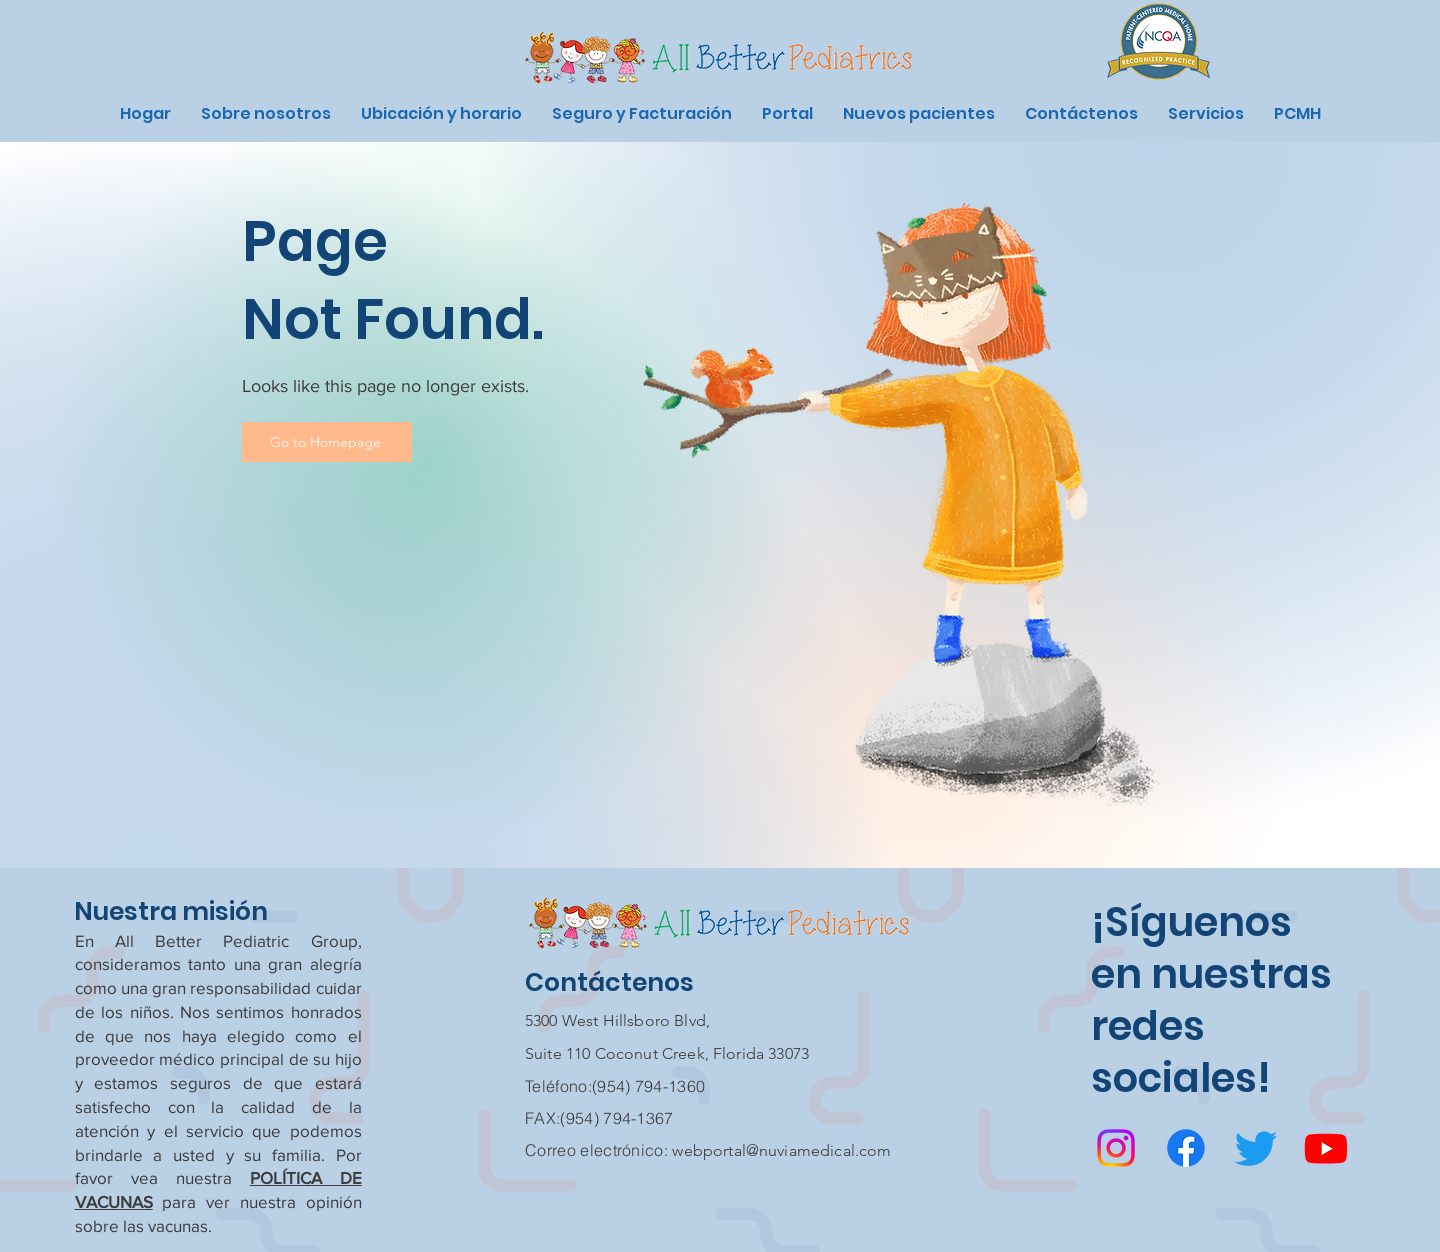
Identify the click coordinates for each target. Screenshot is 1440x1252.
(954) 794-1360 (648, 1086)
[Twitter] (1256, 1148)
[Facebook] (1186, 1148)
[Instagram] (1116, 1148)
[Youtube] (1326, 1148)
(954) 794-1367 (616, 1118)
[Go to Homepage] (327, 442)
